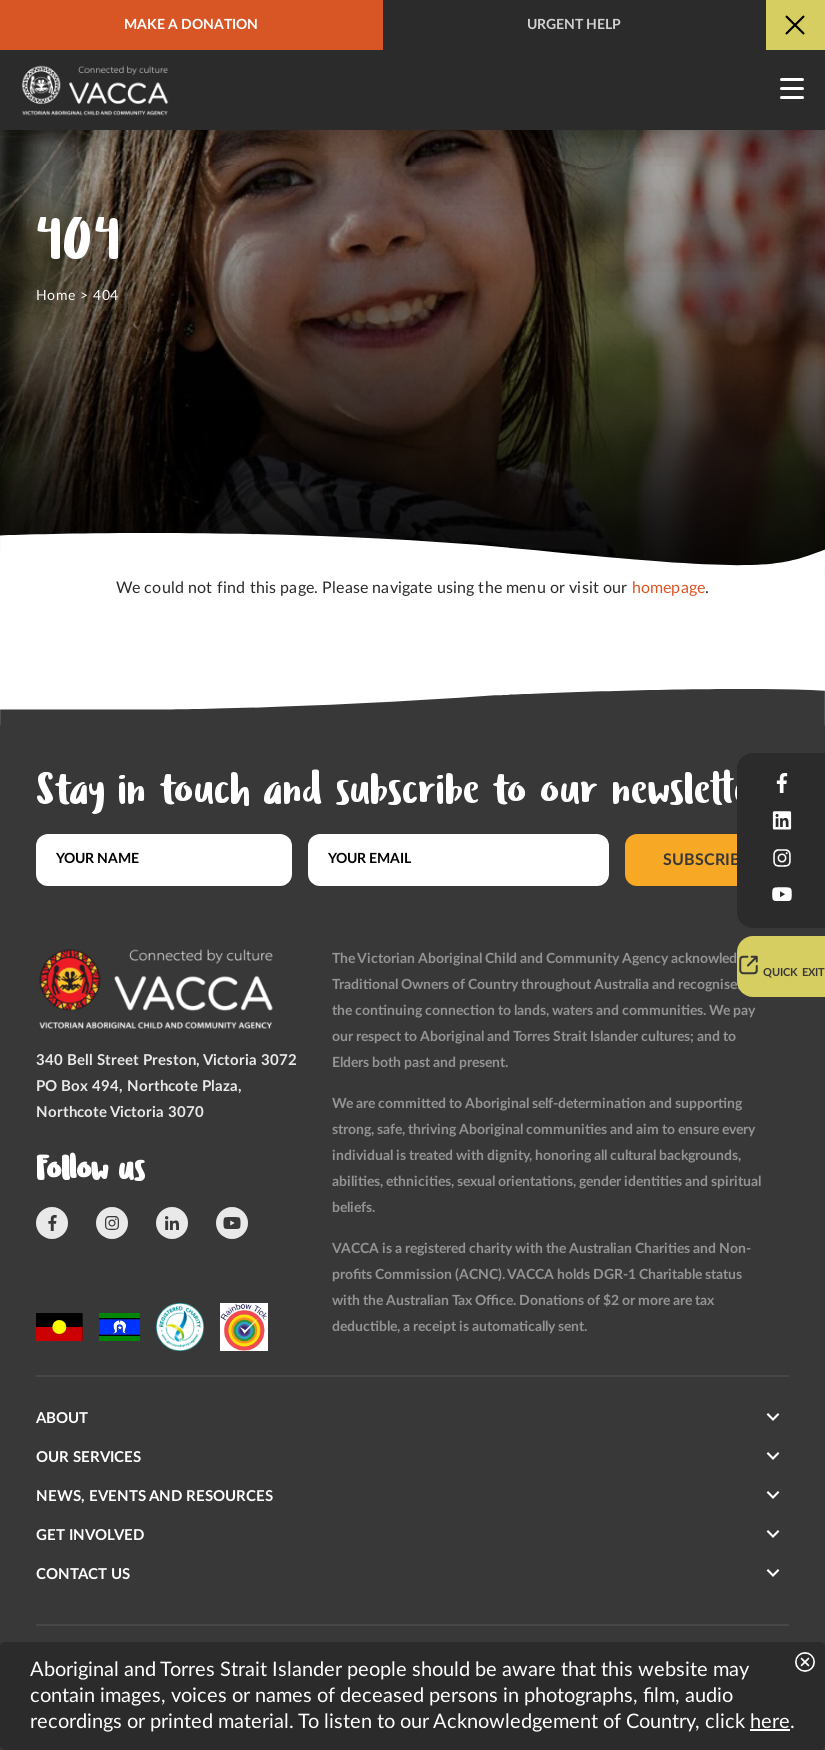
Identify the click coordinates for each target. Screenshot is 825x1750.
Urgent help (574, 25)
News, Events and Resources (154, 1496)
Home (56, 296)
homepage (668, 588)
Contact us (83, 1574)
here (770, 1722)
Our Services (88, 1457)
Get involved (90, 1535)
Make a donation (191, 25)
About (62, 1418)
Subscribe (707, 859)
